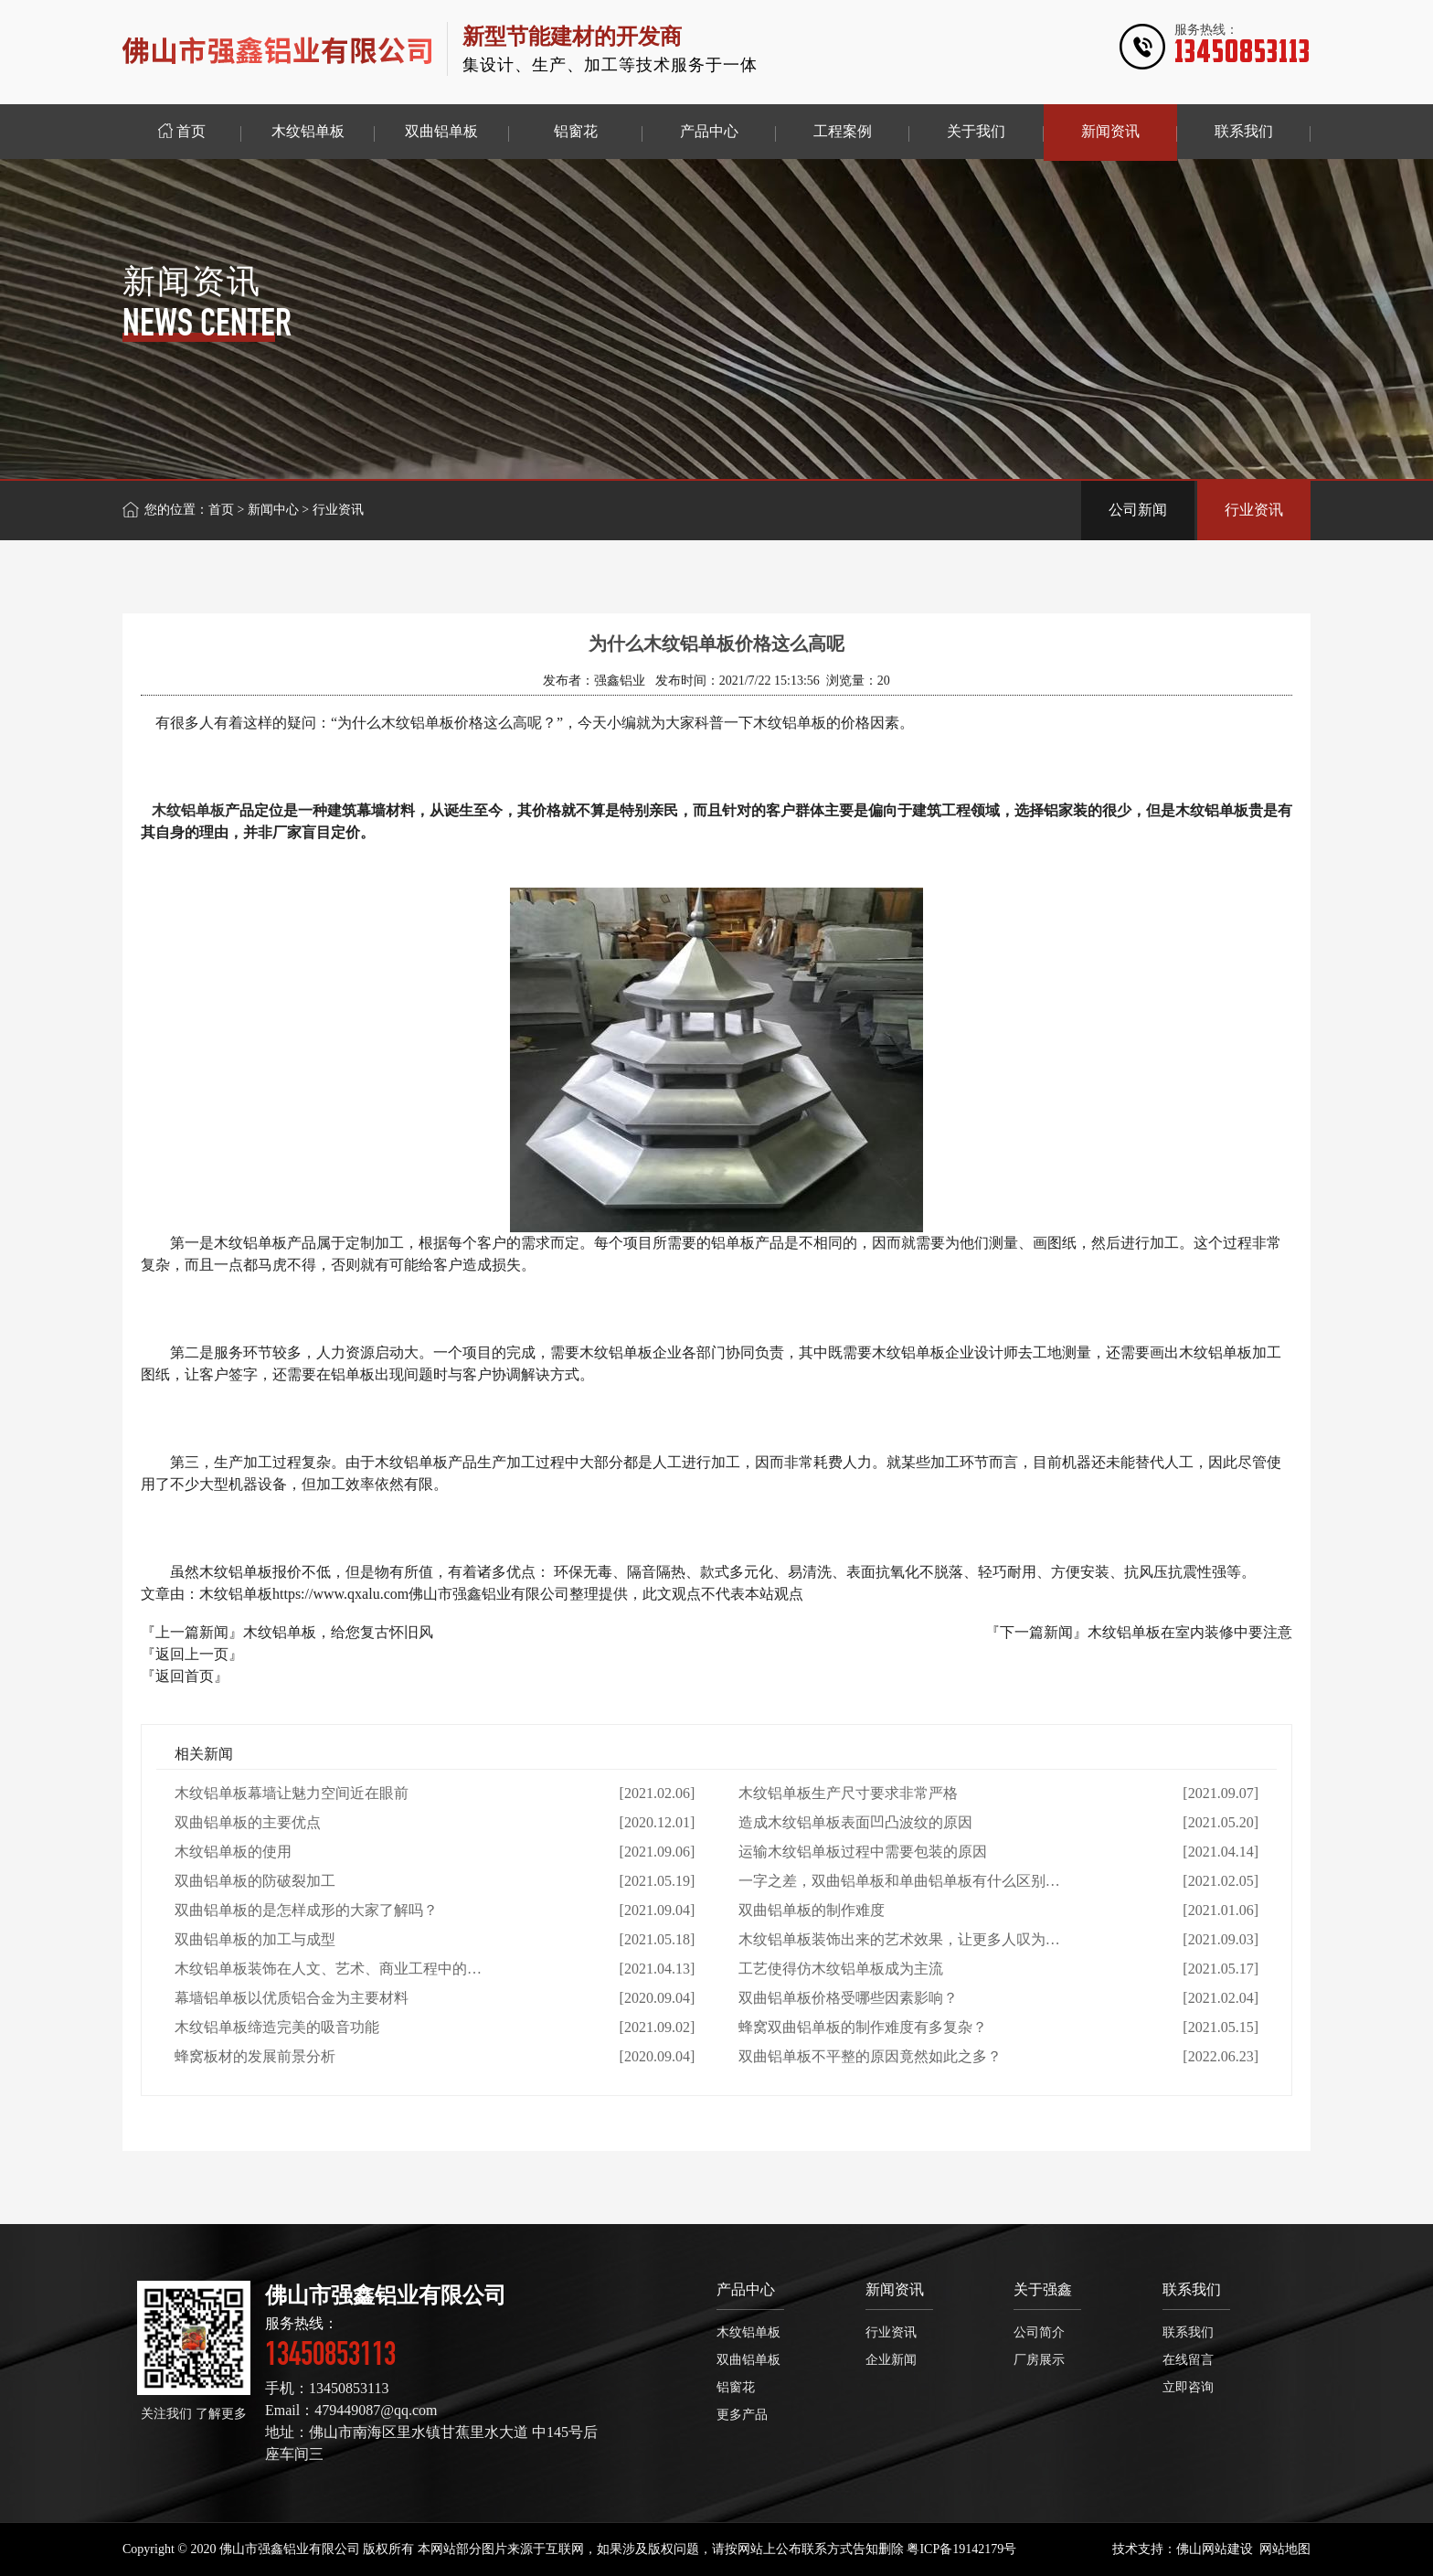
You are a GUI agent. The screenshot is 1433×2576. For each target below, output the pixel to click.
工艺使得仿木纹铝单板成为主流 (840, 1968)
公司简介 (1039, 2332)
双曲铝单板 (748, 2360)
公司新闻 (1138, 509)
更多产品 (742, 2415)
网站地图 (1285, 2549)
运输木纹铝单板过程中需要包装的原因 (862, 1851)
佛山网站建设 (1214, 2549)
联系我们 (1191, 2289)
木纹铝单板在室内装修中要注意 (1190, 1632)
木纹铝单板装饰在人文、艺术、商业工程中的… (328, 1968)
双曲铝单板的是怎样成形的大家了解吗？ (306, 1910)
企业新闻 (891, 2360)
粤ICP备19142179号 (961, 2549)
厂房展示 (1039, 2360)
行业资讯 (1254, 509)
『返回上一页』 (192, 1654)
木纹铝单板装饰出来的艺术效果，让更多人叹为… (899, 1939)
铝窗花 (735, 2387)
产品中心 (745, 2289)
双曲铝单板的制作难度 (811, 1910)
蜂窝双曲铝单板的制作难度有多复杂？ (862, 2027)
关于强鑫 (1043, 2289)
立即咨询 (1188, 2387)
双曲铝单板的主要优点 (248, 1822)
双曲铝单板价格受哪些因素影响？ (848, 1998)
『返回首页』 (184, 1676)
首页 (221, 509)
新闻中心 (273, 509)
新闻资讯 (894, 2289)
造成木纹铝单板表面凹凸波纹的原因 (855, 1822)
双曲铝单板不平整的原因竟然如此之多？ (870, 2056)
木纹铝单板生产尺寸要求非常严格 (848, 1793)
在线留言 (1188, 2360)
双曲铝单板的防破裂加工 (255, 1881)
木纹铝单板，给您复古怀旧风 (338, 1632)
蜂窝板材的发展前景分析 (255, 2056)
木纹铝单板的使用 (233, 1851)
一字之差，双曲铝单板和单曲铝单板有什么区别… (899, 1881)
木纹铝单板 (188, 810)
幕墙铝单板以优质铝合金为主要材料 (292, 1998)
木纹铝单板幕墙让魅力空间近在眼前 (292, 1793)
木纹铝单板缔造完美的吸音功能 (277, 2027)
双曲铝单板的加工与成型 (255, 1939)
